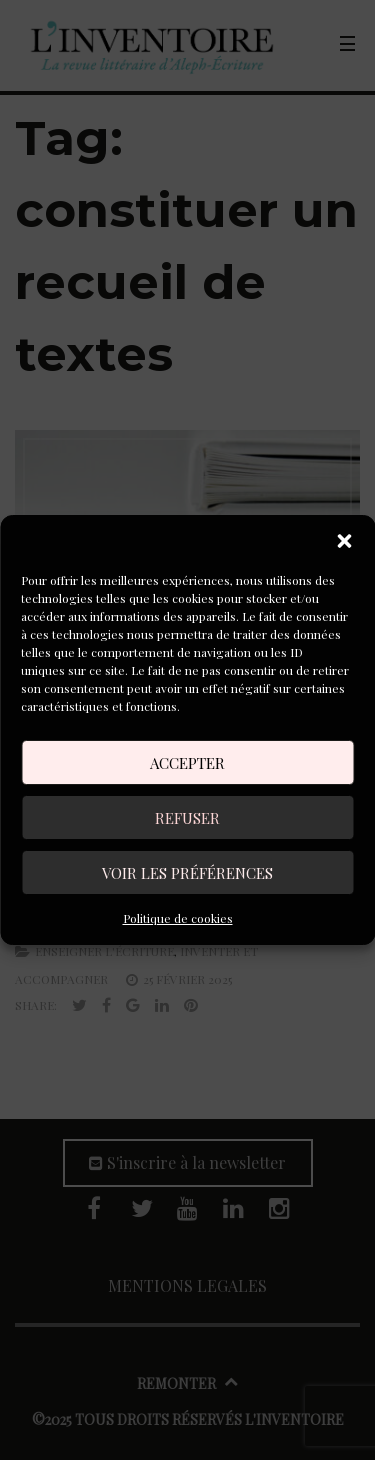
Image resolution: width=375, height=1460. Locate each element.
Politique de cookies (178, 918)
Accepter (187, 763)
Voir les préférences (187, 873)
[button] (344, 541)
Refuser (187, 818)
